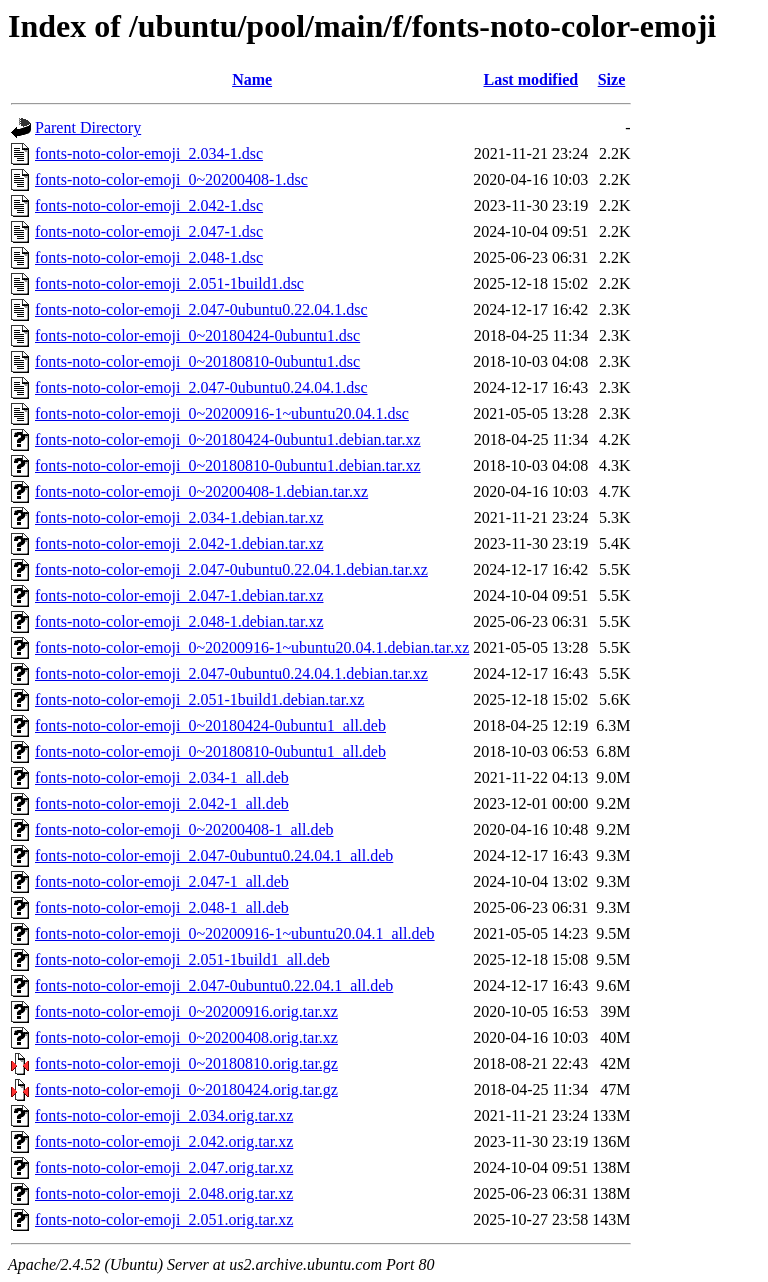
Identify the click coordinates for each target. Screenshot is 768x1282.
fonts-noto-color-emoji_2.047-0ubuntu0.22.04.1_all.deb (214, 985)
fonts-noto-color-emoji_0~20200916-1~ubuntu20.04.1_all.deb (235, 933)
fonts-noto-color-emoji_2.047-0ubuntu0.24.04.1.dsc (201, 387)
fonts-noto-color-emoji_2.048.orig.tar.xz (164, 1193)
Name (252, 79)
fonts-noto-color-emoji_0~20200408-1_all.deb (184, 829)
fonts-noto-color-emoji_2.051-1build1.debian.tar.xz (199, 699)
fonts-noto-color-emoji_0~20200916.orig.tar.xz (186, 1011)
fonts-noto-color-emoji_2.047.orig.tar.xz (164, 1167)
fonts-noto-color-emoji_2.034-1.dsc (149, 153)
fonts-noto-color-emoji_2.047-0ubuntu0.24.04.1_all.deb (214, 855)
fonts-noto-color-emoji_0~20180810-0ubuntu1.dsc (197, 361)
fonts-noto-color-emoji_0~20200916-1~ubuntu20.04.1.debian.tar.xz (252, 647)
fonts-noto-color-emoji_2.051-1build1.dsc (169, 283)
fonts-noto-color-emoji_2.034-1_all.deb (162, 777)
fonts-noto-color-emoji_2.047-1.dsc (149, 231)
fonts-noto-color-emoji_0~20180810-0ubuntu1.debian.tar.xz (228, 465)
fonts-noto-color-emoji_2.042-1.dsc (149, 205)
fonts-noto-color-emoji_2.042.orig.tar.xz (164, 1141)
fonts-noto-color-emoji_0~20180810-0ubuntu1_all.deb (210, 751)
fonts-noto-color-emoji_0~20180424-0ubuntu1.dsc (197, 335)
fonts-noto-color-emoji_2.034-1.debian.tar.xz (179, 517)
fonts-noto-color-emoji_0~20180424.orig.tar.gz (186, 1089)
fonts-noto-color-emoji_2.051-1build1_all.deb (182, 959)
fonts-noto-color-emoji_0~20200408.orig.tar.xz (186, 1037)
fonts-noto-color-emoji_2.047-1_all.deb (162, 881)
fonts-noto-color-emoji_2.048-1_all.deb (162, 907)
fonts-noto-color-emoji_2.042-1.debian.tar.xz (179, 543)
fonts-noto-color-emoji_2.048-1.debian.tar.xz (179, 621)
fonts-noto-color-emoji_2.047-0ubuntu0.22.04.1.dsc (201, 309)
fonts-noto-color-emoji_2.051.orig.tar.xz (164, 1219)
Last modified (530, 79)
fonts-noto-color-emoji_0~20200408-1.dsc (171, 179)
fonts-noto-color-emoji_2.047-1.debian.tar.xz (179, 595)
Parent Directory (88, 127)
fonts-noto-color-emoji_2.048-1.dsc (149, 257)
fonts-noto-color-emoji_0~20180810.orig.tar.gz (186, 1063)
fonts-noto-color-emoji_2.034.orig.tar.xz (164, 1115)
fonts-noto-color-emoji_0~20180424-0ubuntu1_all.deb (210, 725)
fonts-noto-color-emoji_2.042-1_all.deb (162, 803)
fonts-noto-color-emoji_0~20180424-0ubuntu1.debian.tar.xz (228, 439)
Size (612, 79)
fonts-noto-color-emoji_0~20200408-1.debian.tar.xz (201, 491)
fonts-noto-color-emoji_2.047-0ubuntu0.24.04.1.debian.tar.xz (231, 673)
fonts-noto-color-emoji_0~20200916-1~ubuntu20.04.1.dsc (222, 413)
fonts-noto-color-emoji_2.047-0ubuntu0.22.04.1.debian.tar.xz (231, 569)
